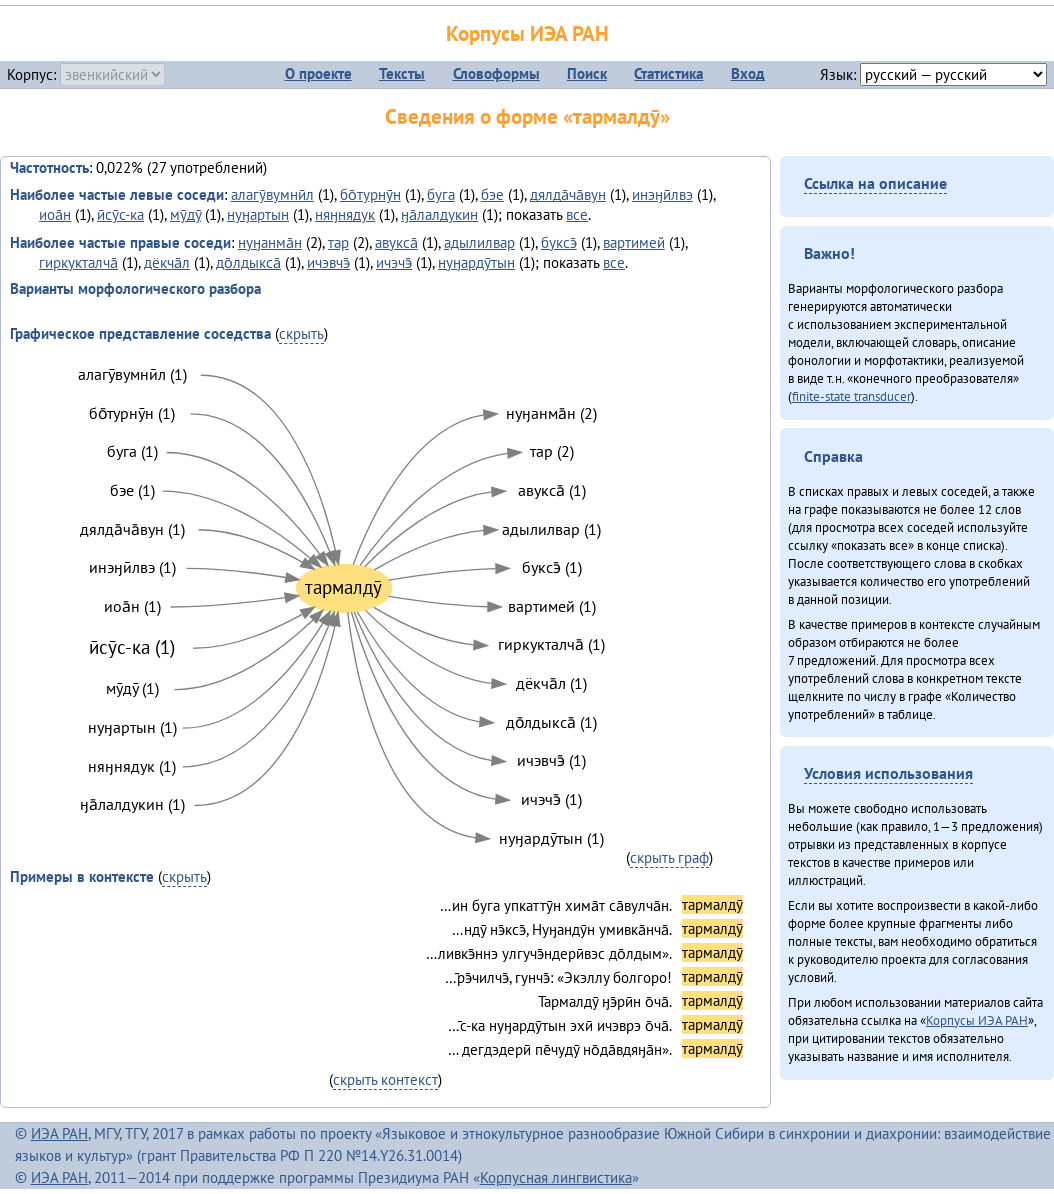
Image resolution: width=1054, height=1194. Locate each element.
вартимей (634, 242)
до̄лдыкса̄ (248, 262)
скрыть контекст (385, 1079)
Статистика (668, 73)
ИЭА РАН (59, 1133)
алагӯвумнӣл (272, 194)
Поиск (587, 73)
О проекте (318, 73)
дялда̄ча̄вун (568, 194)
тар (338, 242)
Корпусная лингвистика (556, 1177)
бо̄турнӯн (370, 194)
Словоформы (496, 73)
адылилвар (479, 242)
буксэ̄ (559, 242)
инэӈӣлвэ (662, 194)
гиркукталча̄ (78, 262)
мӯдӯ (185, 214)
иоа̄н (55, 214)
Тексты (402, 73)
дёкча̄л (167, 262)
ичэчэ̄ (394, 262)
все (577, 214)
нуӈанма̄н (270, 242)
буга (441, 194)
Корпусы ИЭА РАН (527, 33)
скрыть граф (669, 857)
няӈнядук (345, 214)
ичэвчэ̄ (328, 262)
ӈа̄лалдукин (439, 214)
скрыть (301, 333)
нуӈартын (258, 214)
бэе (492, 194)
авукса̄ (396, 242)
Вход (748, 73)
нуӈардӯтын (476, 262)
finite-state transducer (851, 396)
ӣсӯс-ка (120, 214)
